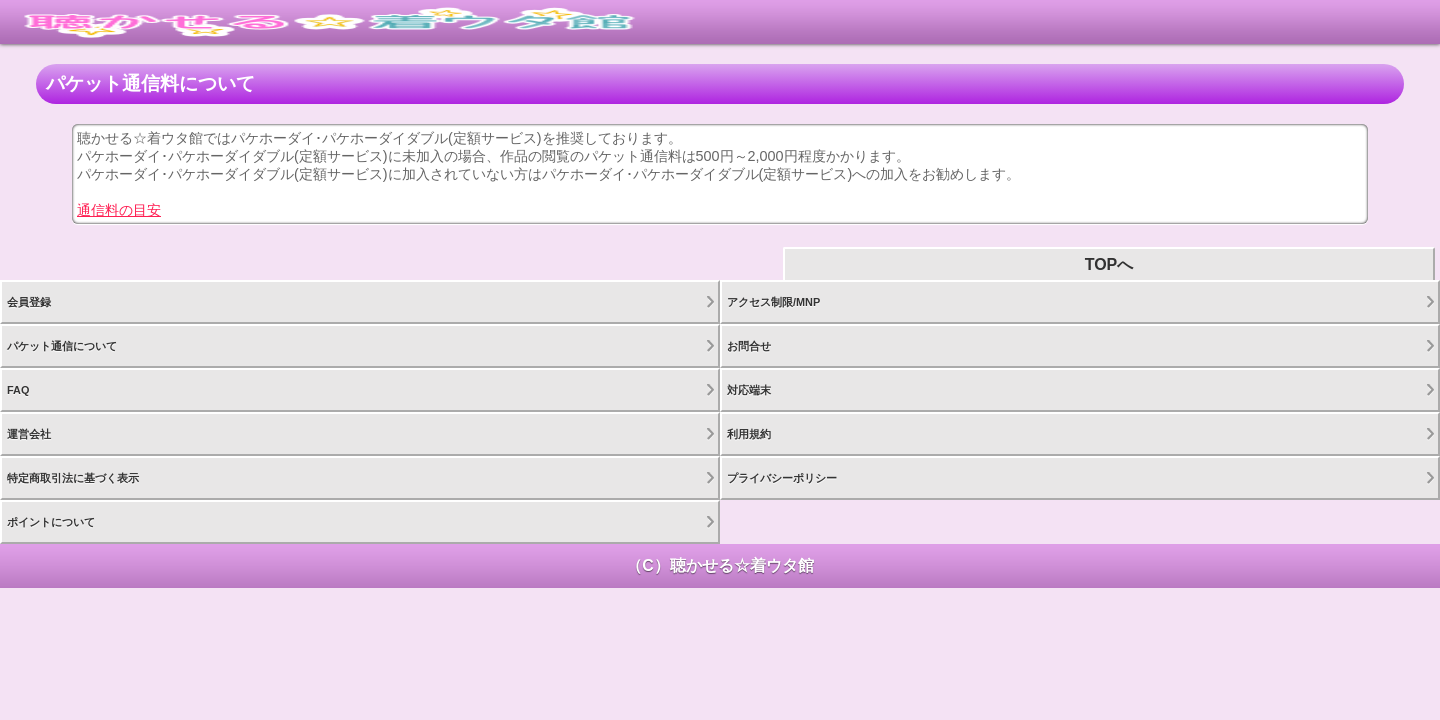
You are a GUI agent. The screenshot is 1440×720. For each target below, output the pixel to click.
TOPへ (1109, 264)
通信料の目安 (119, 210)
